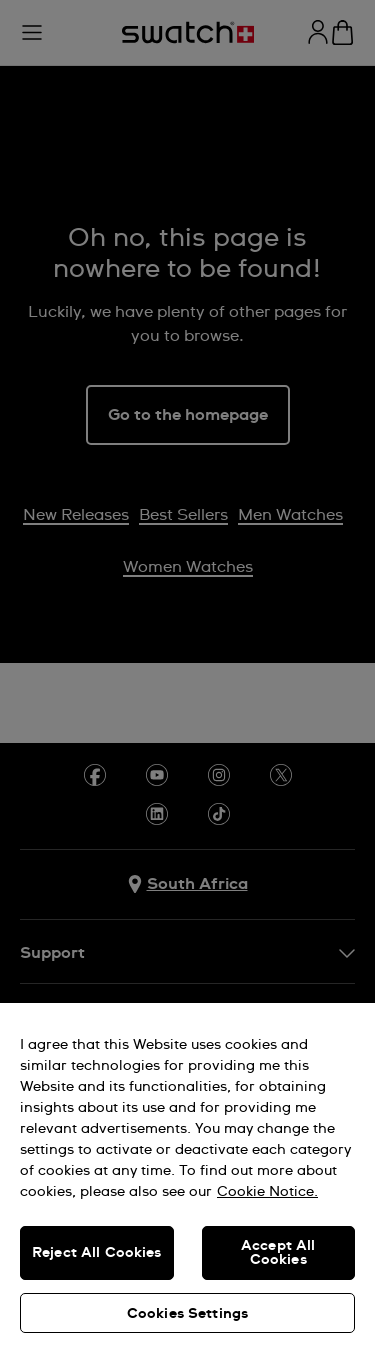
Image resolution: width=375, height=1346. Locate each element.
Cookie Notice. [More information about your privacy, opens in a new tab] (267, 1192)
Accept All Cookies (278, 1253)
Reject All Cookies (97, 1253)
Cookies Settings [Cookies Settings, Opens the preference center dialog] (187, 1314)
